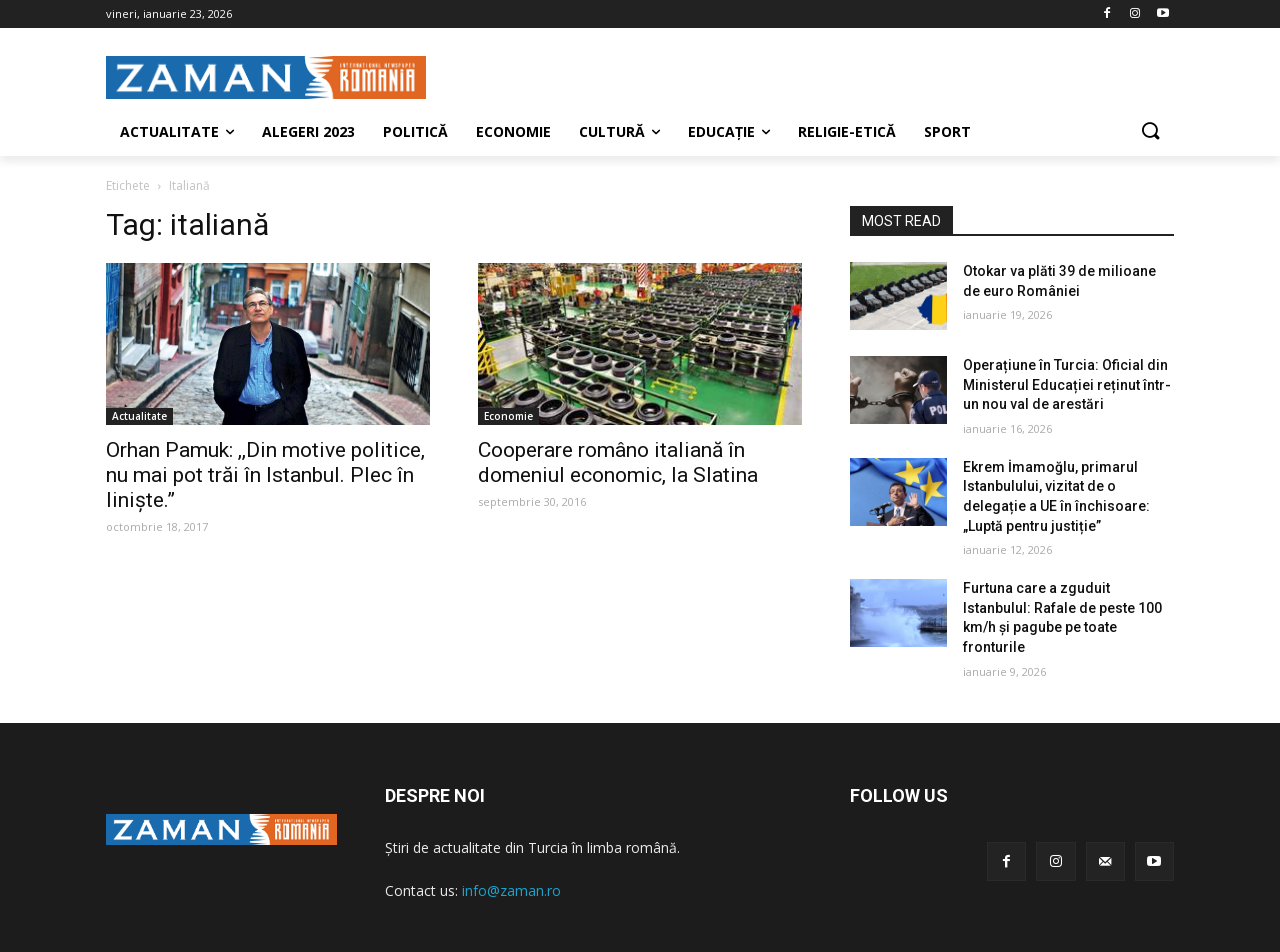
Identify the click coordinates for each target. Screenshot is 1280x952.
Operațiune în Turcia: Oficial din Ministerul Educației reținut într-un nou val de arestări (1067, 384)
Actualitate (139, 416)
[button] (1150, 132)
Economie (508, 416)
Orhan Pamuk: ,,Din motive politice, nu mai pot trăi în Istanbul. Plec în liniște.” (265, 475)
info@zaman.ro (511, 890)
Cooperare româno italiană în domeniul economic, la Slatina (618, 462)
